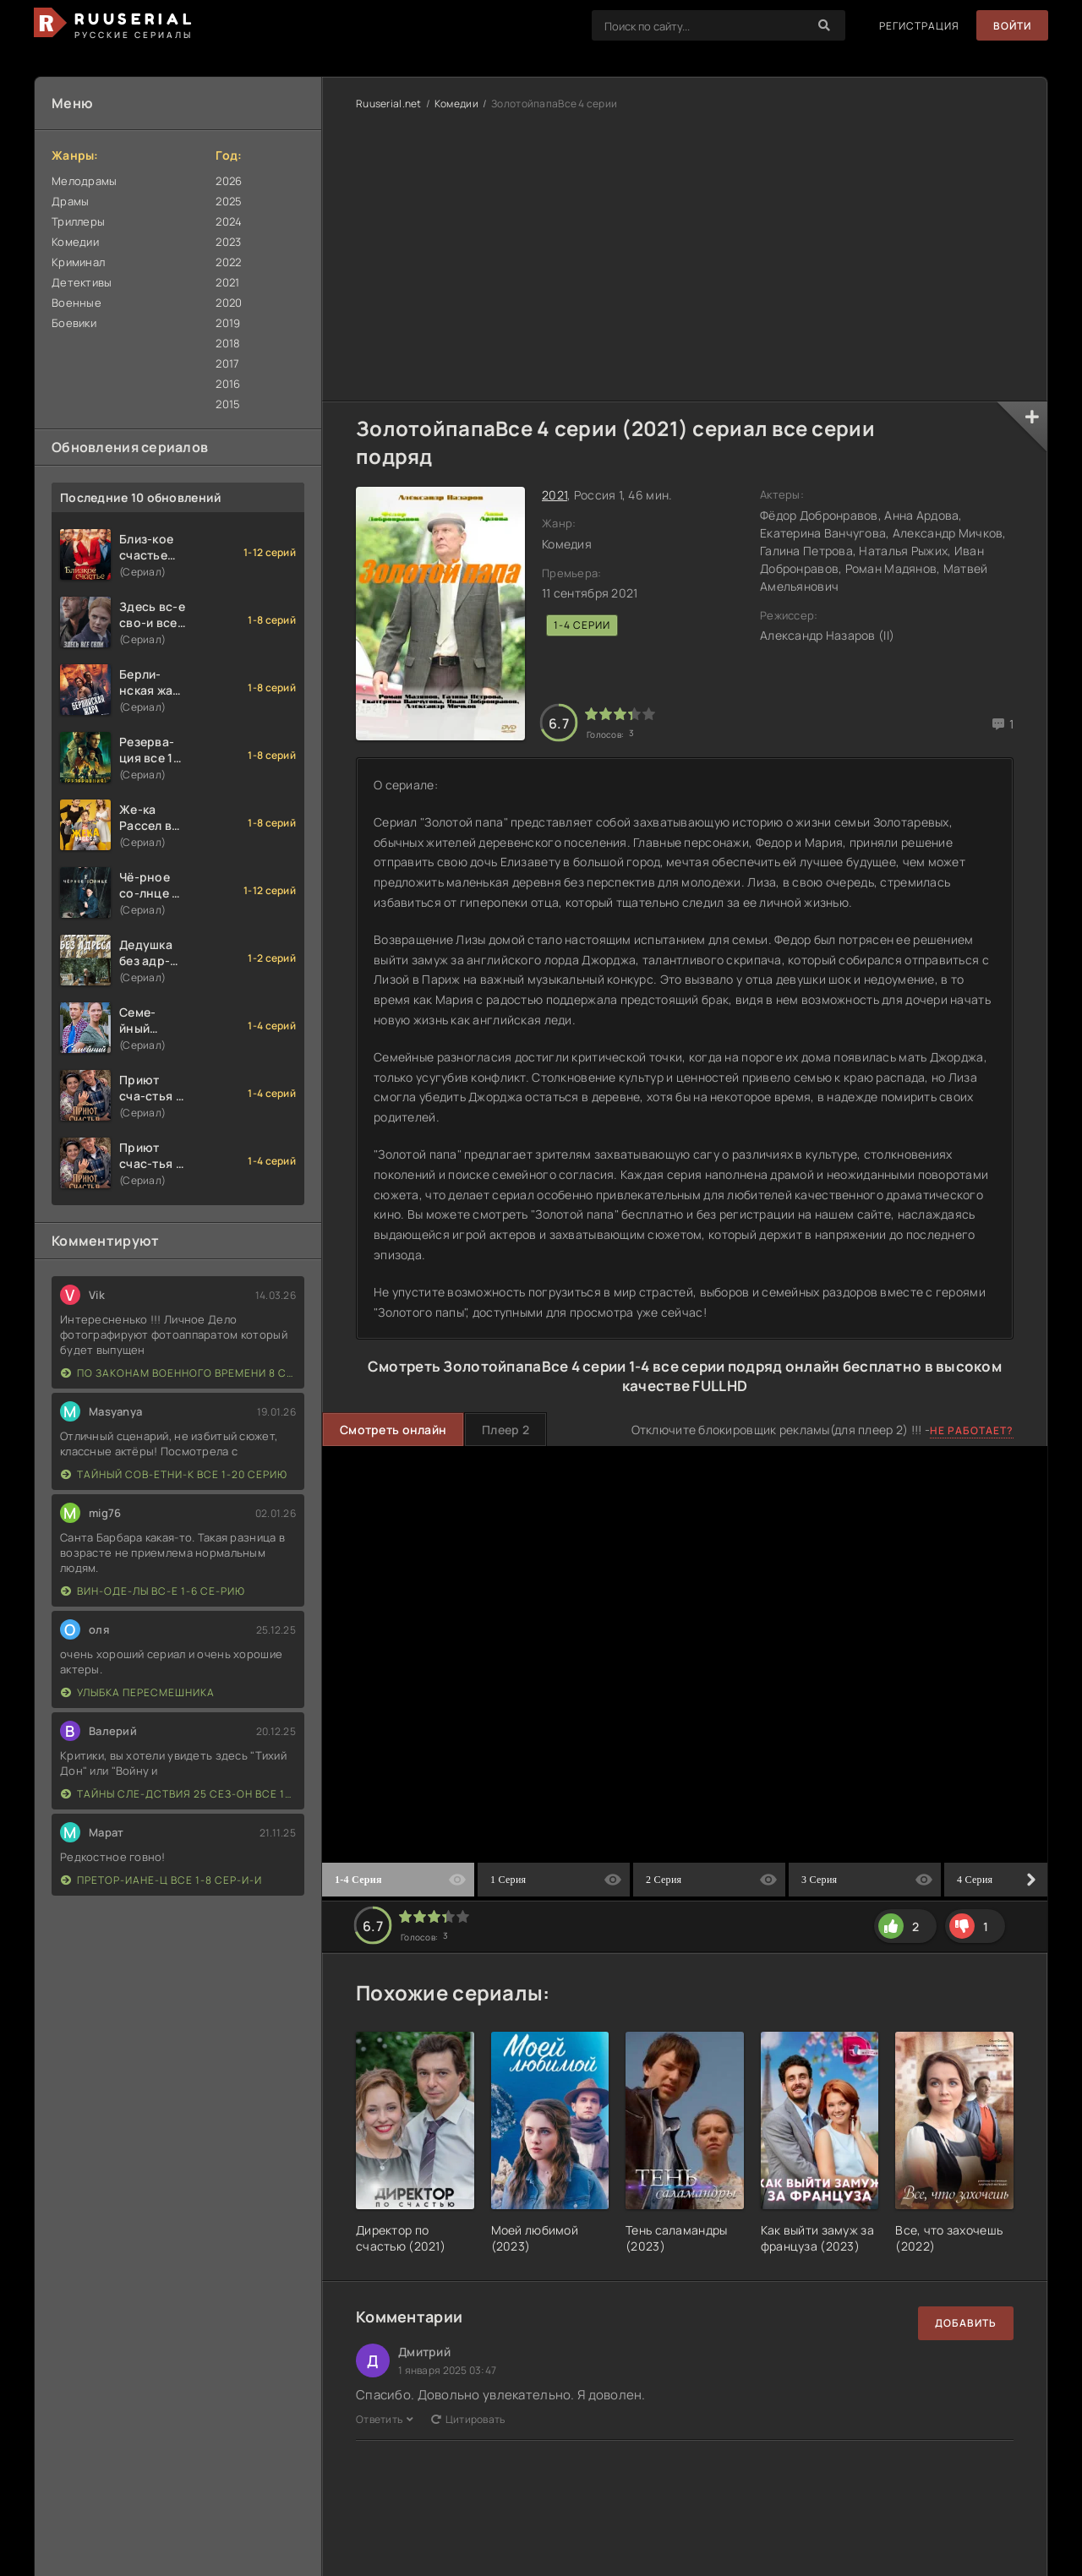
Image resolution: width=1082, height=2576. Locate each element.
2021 (227, 282)
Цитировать (468, 2419)
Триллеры (78, 221)
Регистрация (919, 26)
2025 (229, 201)
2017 (227, 363)
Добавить (966, 2323)
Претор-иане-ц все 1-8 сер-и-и (161, 1880)
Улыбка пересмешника (138, 1692)
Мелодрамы (84, 180)
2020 (229, 302)
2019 (228, 322)
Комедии (75, 241)
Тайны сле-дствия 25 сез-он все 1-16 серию (178, 1794)
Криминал (78, 262)
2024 (229, 221)
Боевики (74, 322)
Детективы (82, 282)
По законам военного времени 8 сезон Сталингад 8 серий (178, 1373)
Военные (76, 302)
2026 (229, 180)
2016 (228, 383)
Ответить (385, 2419)
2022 (228, 262)
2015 (228, 404)
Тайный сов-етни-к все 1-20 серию (174, 1474)
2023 (228, 241)
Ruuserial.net (389, 103)
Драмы (70, 201)
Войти (1012, 26)
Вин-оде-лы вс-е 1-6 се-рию (153, 1591)
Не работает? (972, 1430)
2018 (228, 343)
